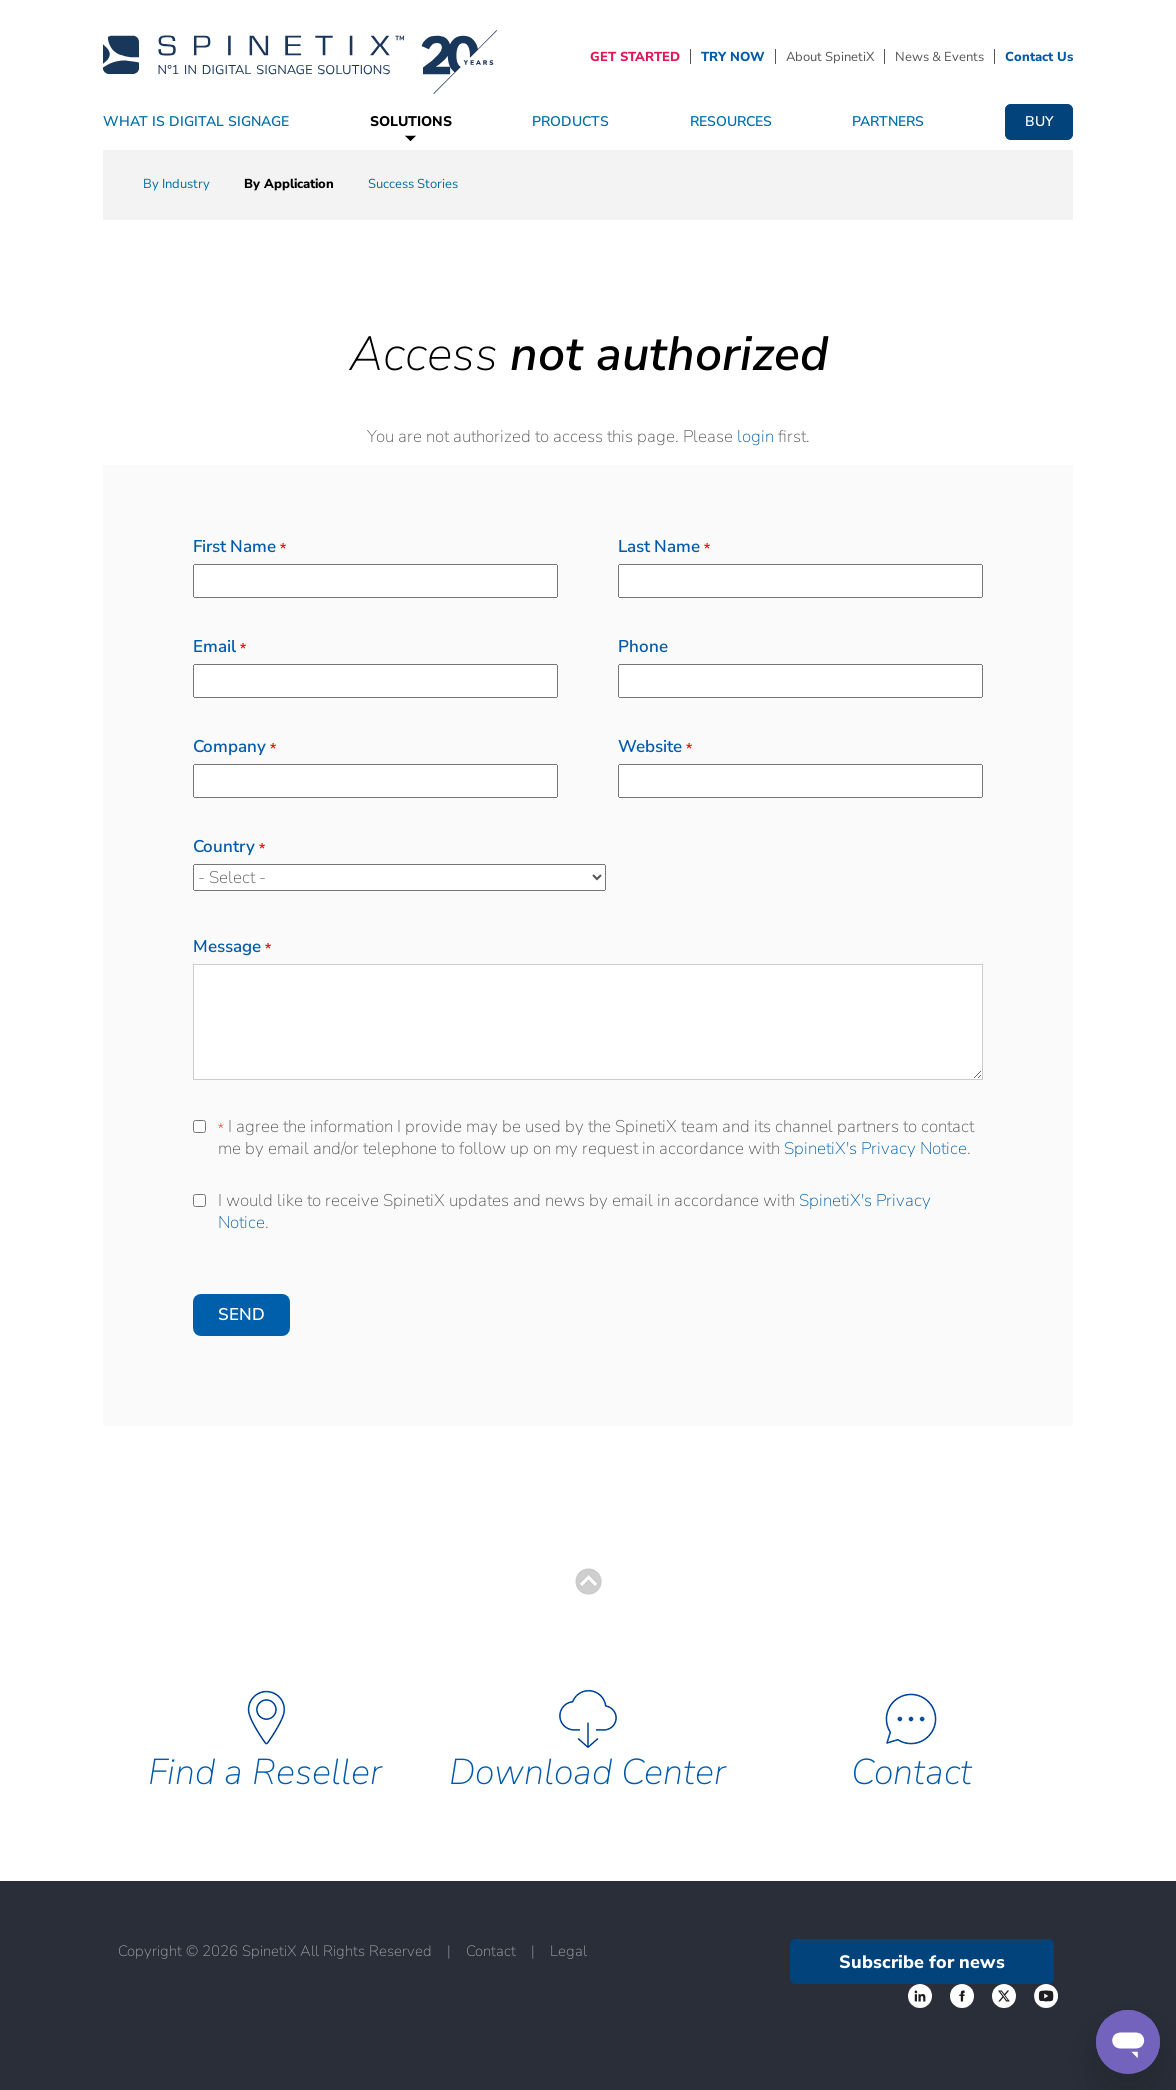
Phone (643, 646)
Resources (731, 121)
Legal (568, 1951)
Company (234, 746)
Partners (888, 121)
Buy (1039, 121)
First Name (239, 546)
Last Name (664, 546)
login (755, 436)
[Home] (300, 55)
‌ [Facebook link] (920, 1996)
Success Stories (413, 184)
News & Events (939, 57)
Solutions (411, 121)
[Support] (1128, 2042)
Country (229, 846)
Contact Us (1039, 57)
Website (655, 746)
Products (570, 121)
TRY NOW (733, 57)
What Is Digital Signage (196, 121)
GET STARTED (635, 57)
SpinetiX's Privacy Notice (875, 1148)
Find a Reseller (265, 1772)
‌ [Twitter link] (962, 1996)
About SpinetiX (830, 57)
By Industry (176, 184)
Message (232, 946)
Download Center (587, 1772)
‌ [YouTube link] (1046, 1996)
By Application (289, 184)
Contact (911, 1772)
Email (219, 646)
